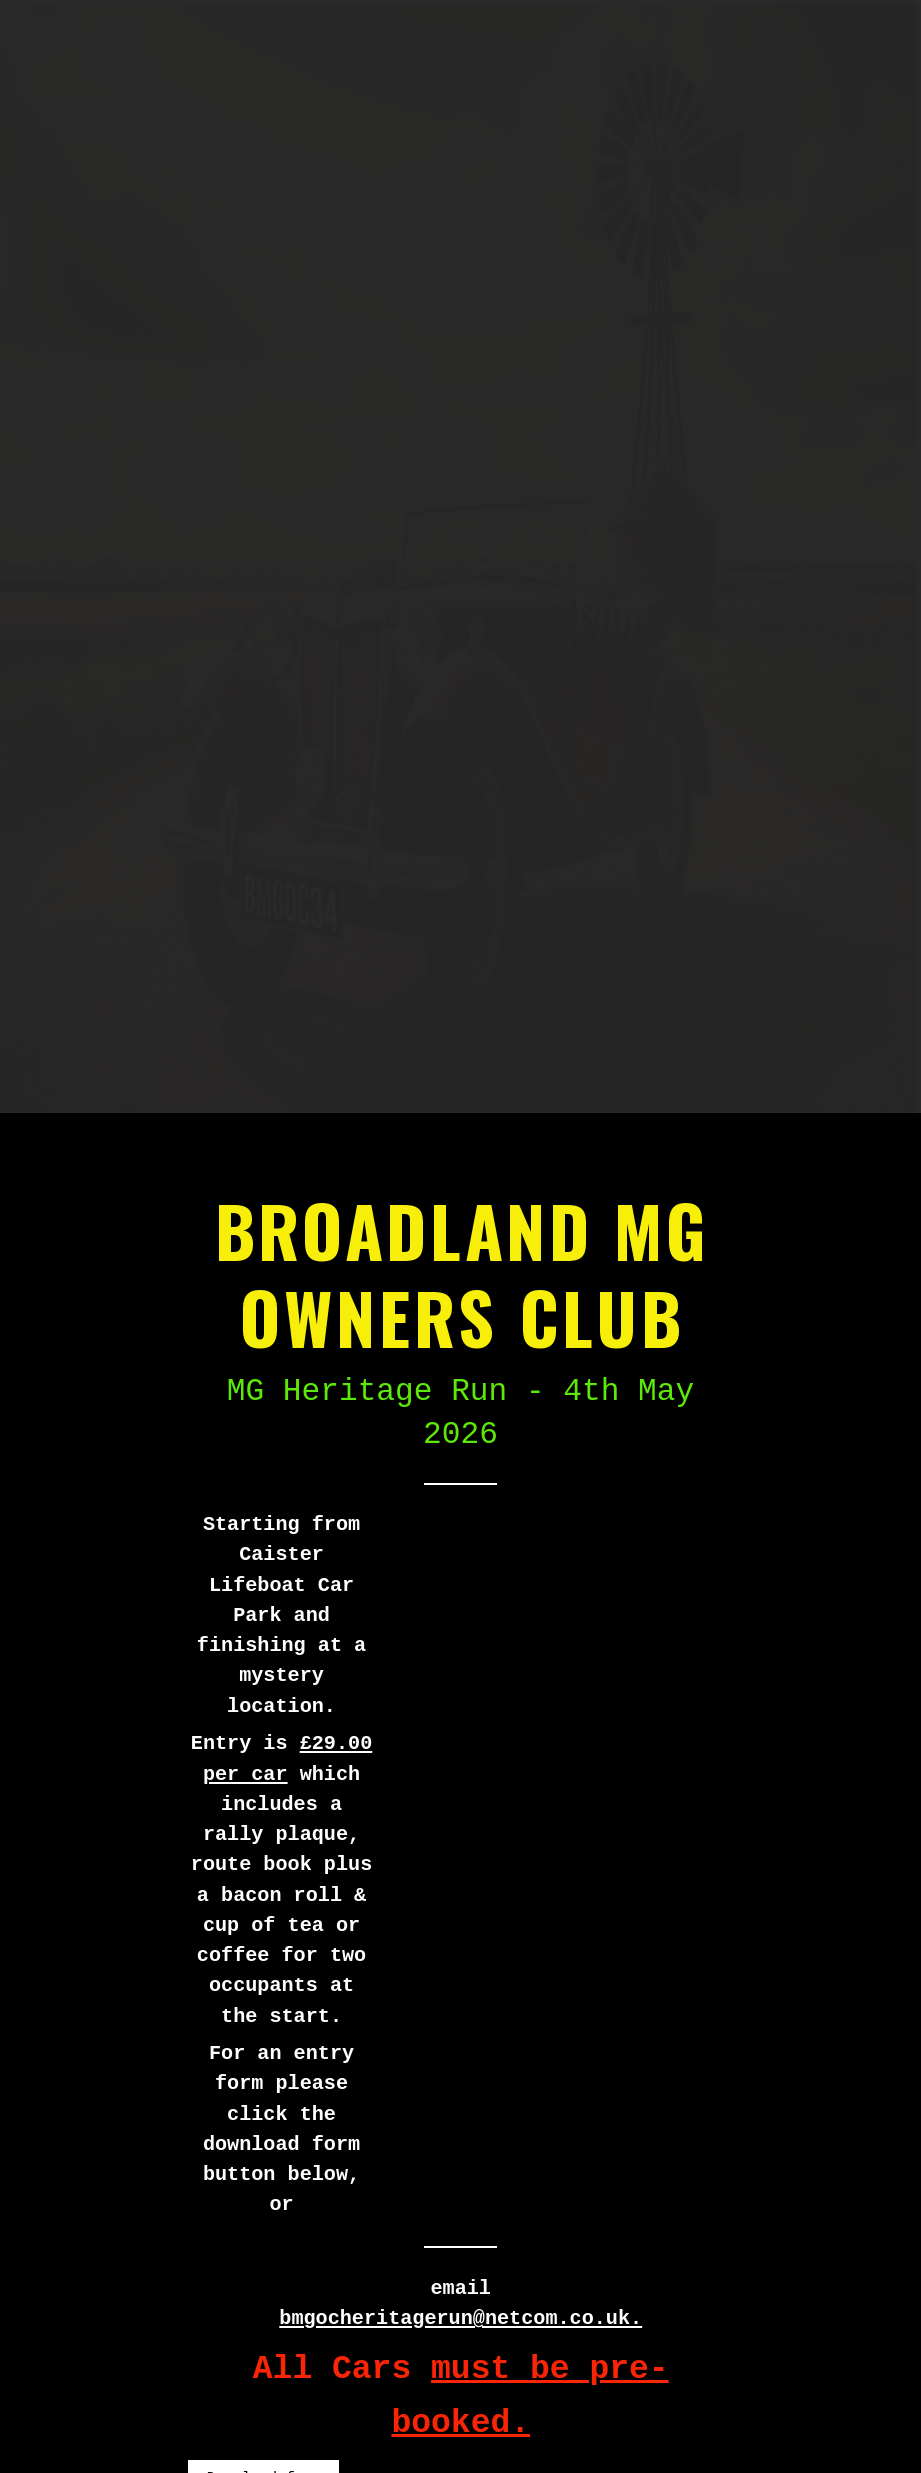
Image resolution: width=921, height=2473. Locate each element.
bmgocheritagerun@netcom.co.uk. (460, 2318)
